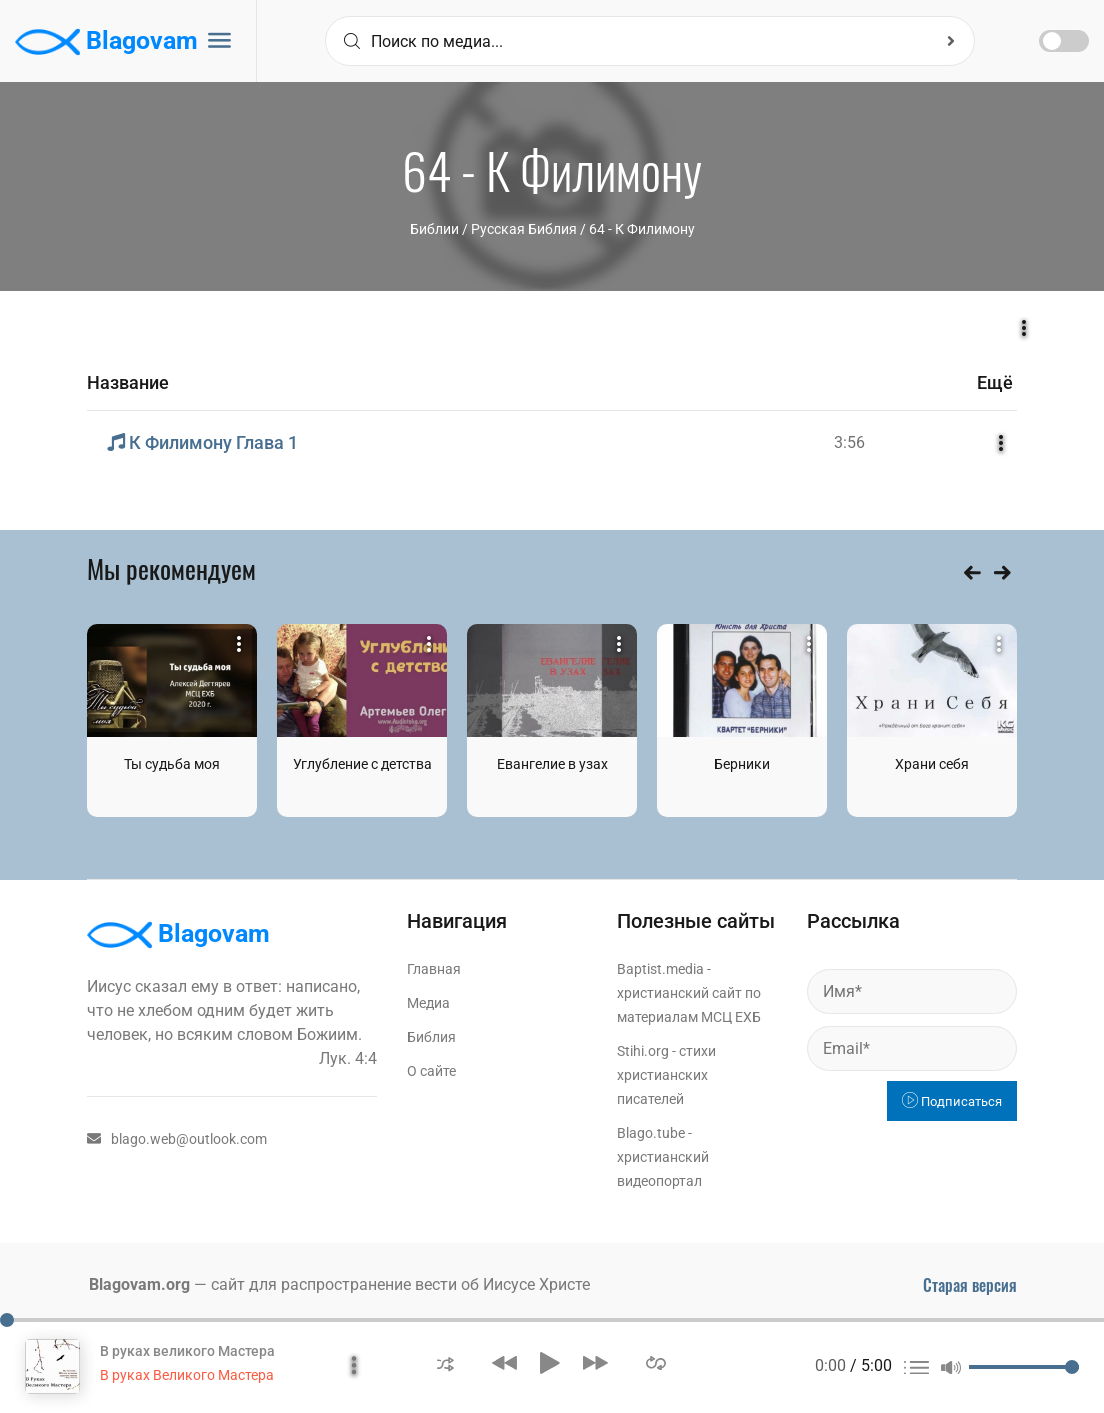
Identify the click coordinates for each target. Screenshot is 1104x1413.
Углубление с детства (362, 764)
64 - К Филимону (642, 229)
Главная (434, 969)
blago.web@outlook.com (177, 1139)
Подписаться (952, 1101)
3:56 (849, 442)
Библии (434, 229)
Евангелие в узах (552, 764)
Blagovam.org (139, 1284)
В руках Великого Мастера (187, 1375)
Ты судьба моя (172, 764)
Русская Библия (524, 229)
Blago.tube (651, 1133)
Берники (742, 764)
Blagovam (106, 42)
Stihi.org (643, 1051)
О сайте (431, 1071)
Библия (431, 1037)
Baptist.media (660, 969)
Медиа (428, 1003)
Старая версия (970, 1285)
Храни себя (932, 764)
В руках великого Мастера (187, 1351)
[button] (445, 1362)
